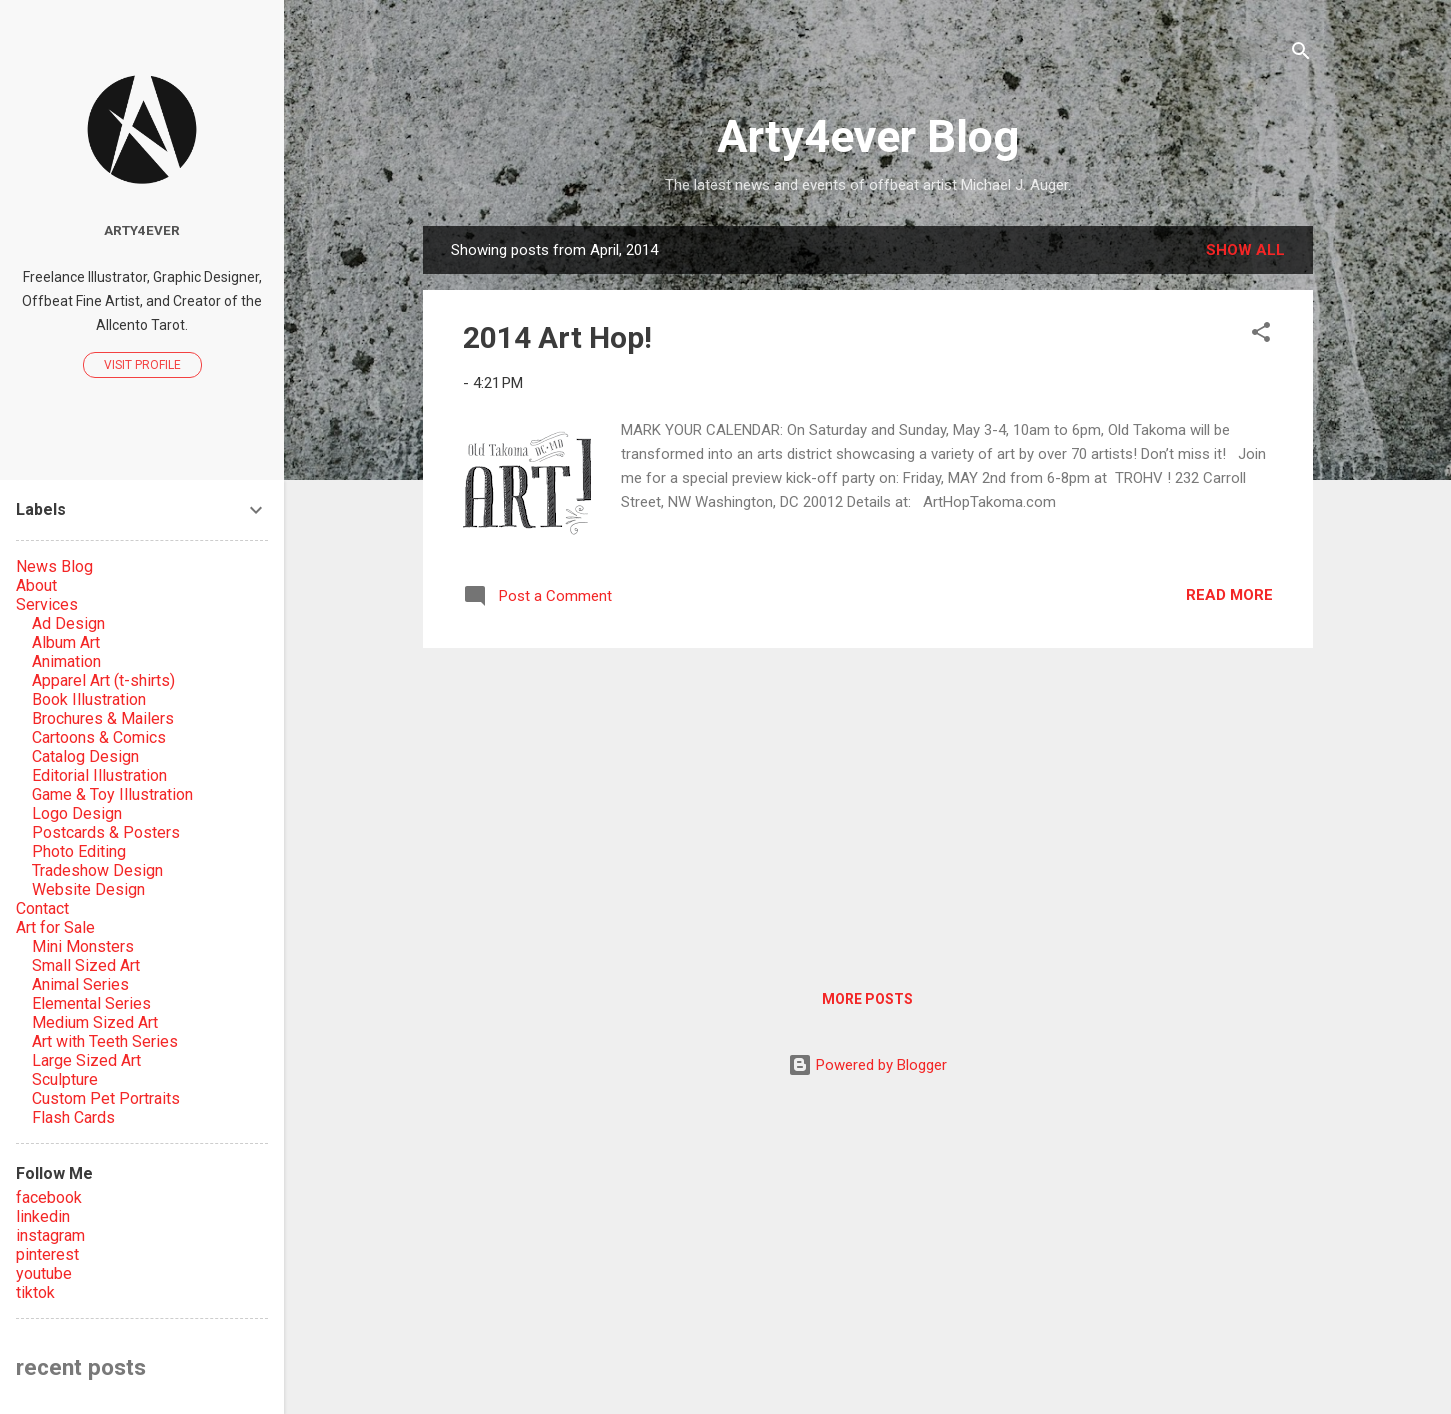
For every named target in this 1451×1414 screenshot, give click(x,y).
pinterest (47, 1254)
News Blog (54, 566)
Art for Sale (55, 927)
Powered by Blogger (867, 1065)
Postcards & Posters (106, 832)
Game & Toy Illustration (112, 794)
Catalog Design (85, 756)
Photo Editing (79, 851)
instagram (50, 1235)
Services (47, 604)
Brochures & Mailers (103, 718)
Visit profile (142, 365)
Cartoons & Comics (99, 737)
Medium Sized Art (95, 1022)
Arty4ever (142, 230)
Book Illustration (89, 699)
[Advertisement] (868, 804)
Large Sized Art (86, 1060)
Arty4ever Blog (868, 136)
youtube (44, 1273)
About (36, 585)
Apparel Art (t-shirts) (103, 680)
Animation (66, 661)
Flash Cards (73, 1117)
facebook (49, 1197)
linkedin (43, 1216)
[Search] (1301, 54)
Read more (1229, 595)
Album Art (66, 642)
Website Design (88, 889)
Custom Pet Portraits (106, 1098)
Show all (1245, 250)
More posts (867, 999)
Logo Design (77, 813)
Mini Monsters (83, 946)
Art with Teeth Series (105, 1041)
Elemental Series (91, 1003)
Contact (42, 908)
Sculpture (65, 1079)
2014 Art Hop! (557, 337)
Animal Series (80, 984)
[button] (1261, 335)
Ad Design (68, 623)
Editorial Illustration (99, 775)
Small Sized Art (86, 965)
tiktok (35, 1292)
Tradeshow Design (97, 870)
